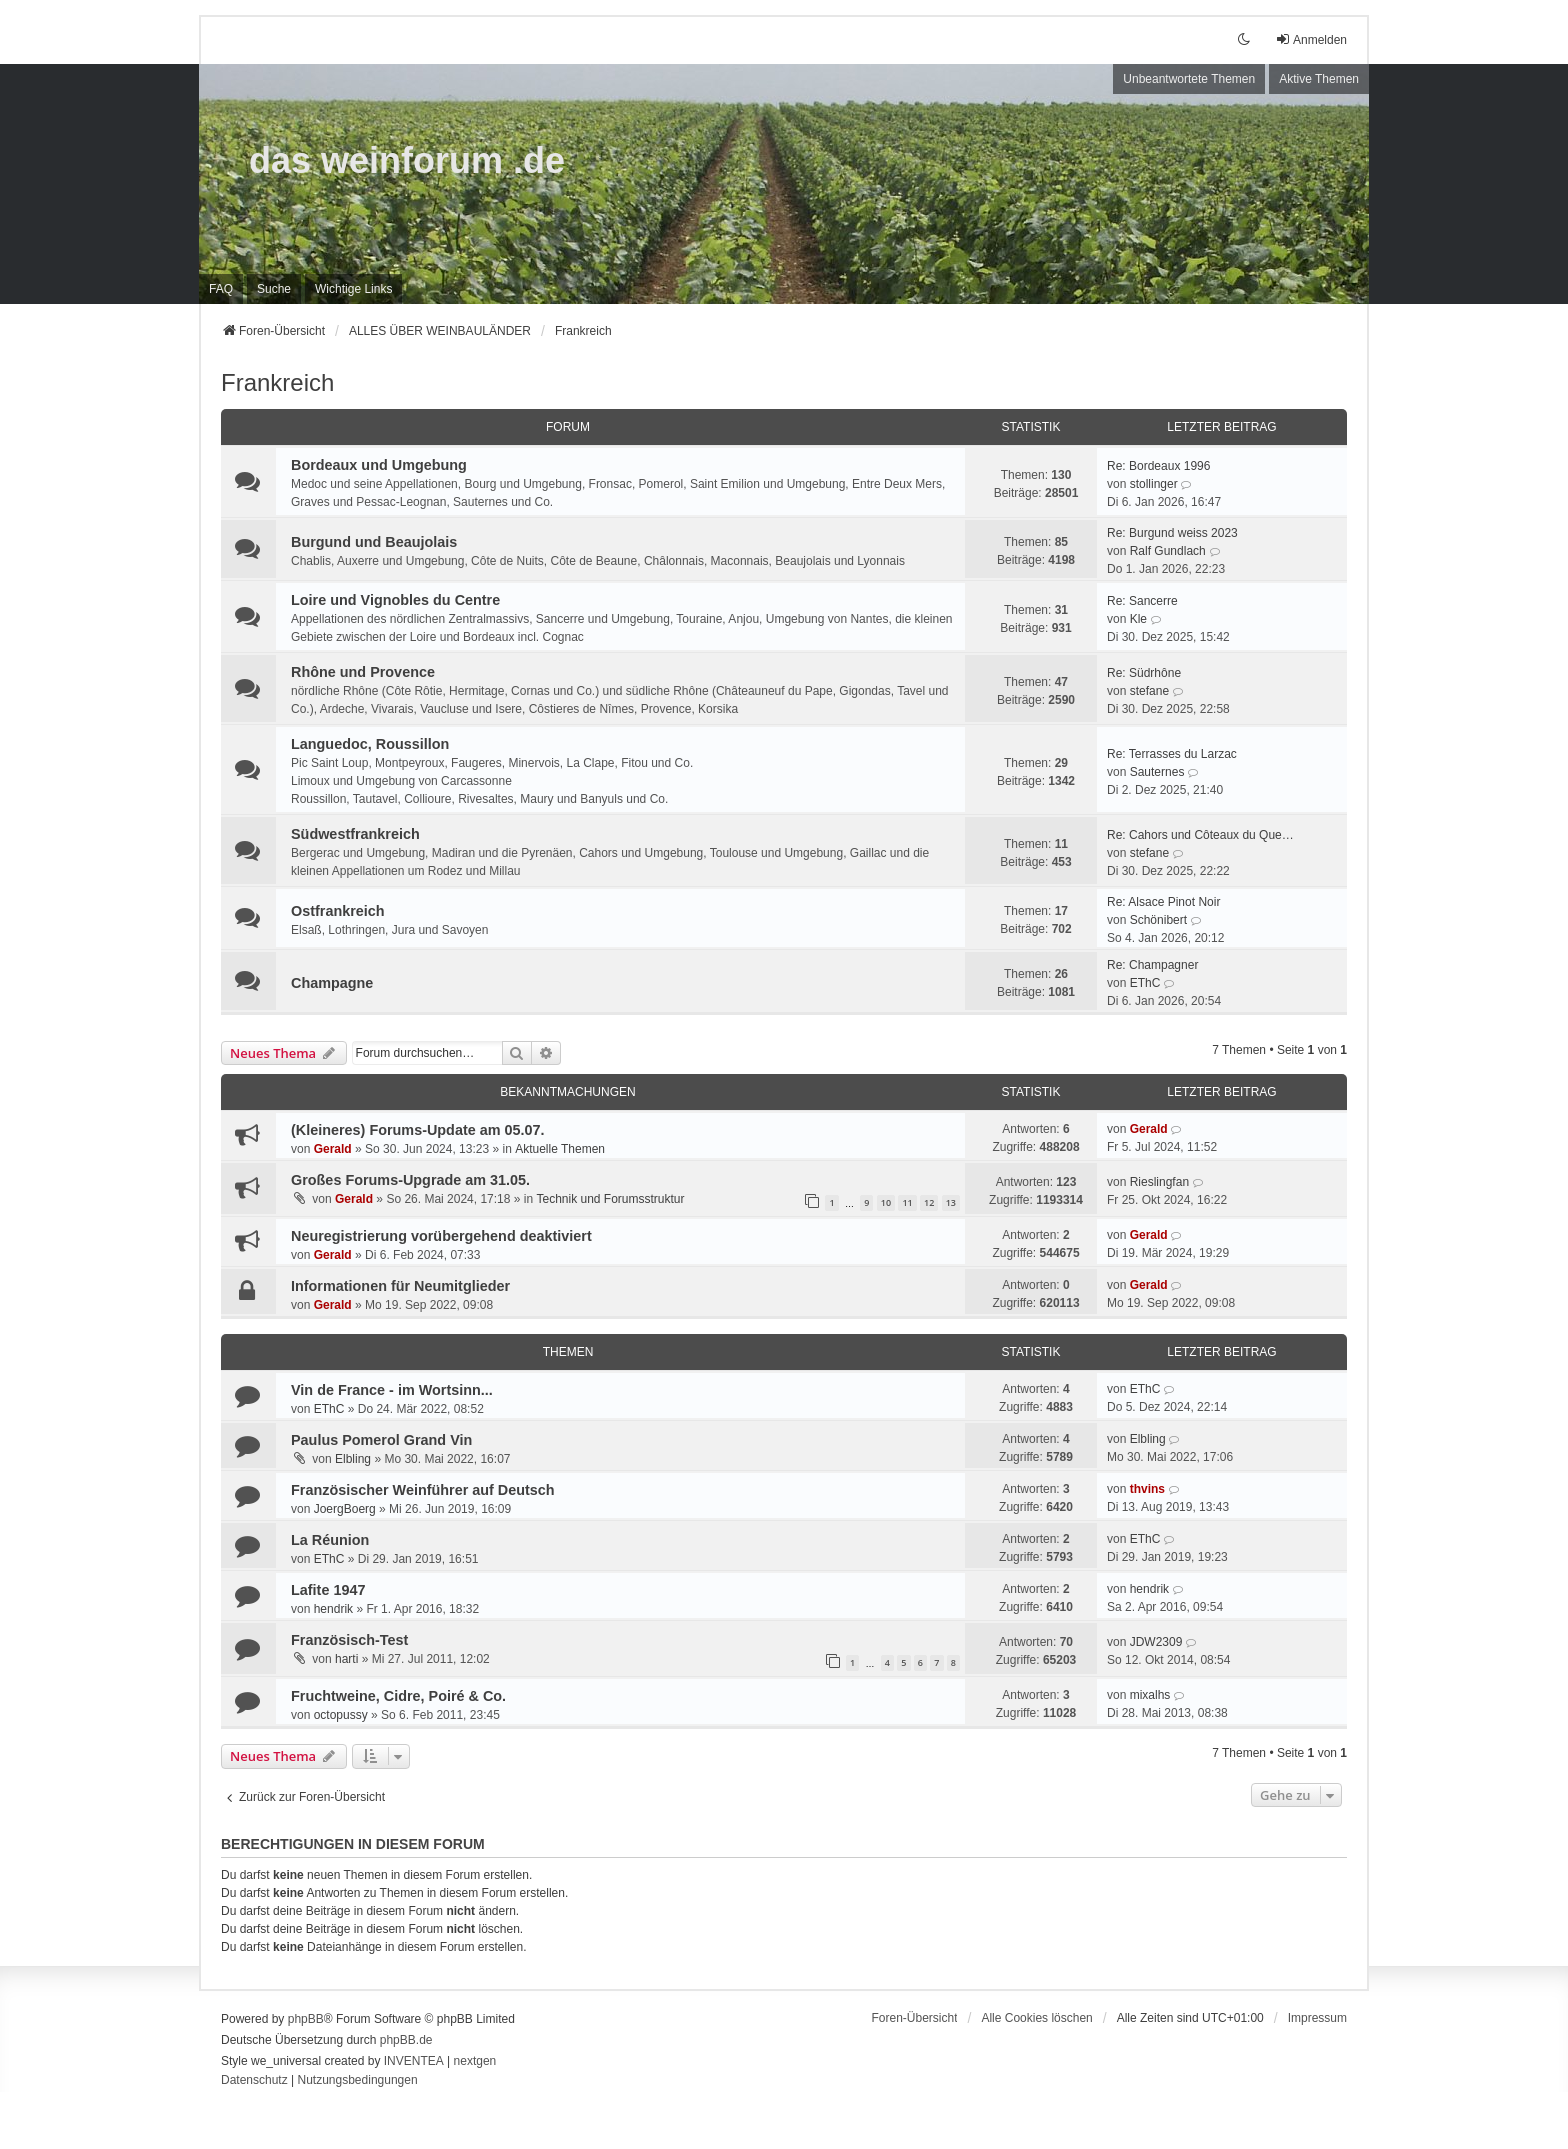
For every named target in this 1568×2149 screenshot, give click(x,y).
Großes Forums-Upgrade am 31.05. (410, 1180)
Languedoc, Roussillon (370, 744)
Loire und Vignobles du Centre (395, 600)
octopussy (341, 1715)
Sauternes (1157, 772)
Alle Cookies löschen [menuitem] (1036, 2018)
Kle (1138, 619)
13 (951, 1202)
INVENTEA (414, 2061)
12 (929, 1202)
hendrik (333, 1609)
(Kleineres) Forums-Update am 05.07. (418, 1130)
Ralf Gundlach (1168, 551)
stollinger (1154, 484)
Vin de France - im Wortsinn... (392, 1390)
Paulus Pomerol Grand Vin (381, 1440)
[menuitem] (353, 289)
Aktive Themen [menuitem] (1319, 79)
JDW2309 (1156, 1642)
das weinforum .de (407, 160)
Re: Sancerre (1142, 601)
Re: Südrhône (1144, 673)
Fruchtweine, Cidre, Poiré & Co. (398, 1696)
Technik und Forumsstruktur (610, 1199)
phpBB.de (406, 2040)
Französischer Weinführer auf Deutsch (423, 1490)
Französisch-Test (349, 1640)
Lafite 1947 (328, 1590)
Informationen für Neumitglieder (400, 1286)
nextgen (475, 2061)
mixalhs (1150, 1695)
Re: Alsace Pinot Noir (1163, 902)
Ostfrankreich (338, 911)
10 (886, 1202)
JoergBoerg (345, 1509)
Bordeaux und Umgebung (379, 465)
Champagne (332, 983)
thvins (1147, 1489)
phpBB (306, 2019)
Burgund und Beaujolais (374, 542)
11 (907, 1202)
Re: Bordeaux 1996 (1158, 466)
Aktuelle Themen (560, 1149)
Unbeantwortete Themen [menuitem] (1189, 79)
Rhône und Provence (363, 672)
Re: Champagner (1152, 965)
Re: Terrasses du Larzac (1172, 754)
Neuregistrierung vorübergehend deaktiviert (441, 1236)
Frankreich (277, 382)
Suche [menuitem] (274, 289)
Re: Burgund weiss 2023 (1172, 533)
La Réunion (330, 1540)
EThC (1145, 983)
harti (346, 1659)
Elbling (353, 1459)
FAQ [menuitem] (221, 289)
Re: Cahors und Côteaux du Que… (1200, 835)
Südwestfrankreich (355, 834)
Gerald (333, 1149)
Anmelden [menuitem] (1311, 39)
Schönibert (1158, 920)
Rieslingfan (1159, 1182)
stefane (1149, 691)
